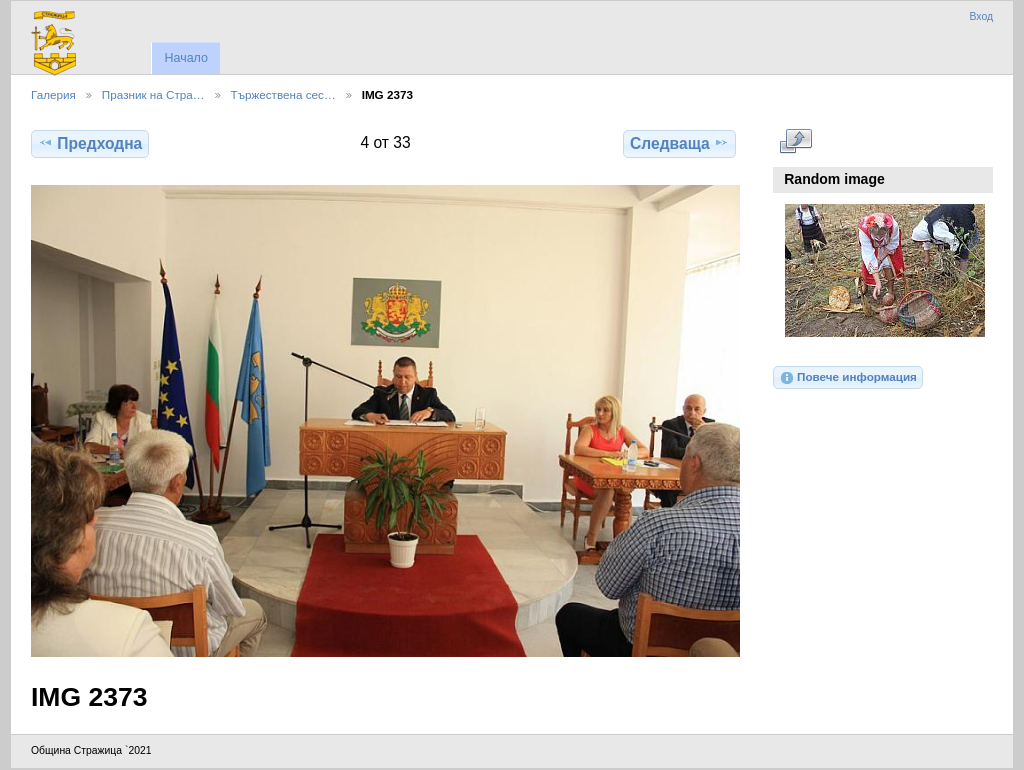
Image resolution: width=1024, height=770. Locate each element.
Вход (981, 16)
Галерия (53, 94)
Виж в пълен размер (795, 141)
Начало (185, 58)
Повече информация (848, 378)
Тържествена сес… (283, 94)
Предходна (90, 143)
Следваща (679, 143)
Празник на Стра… (153, 94)
